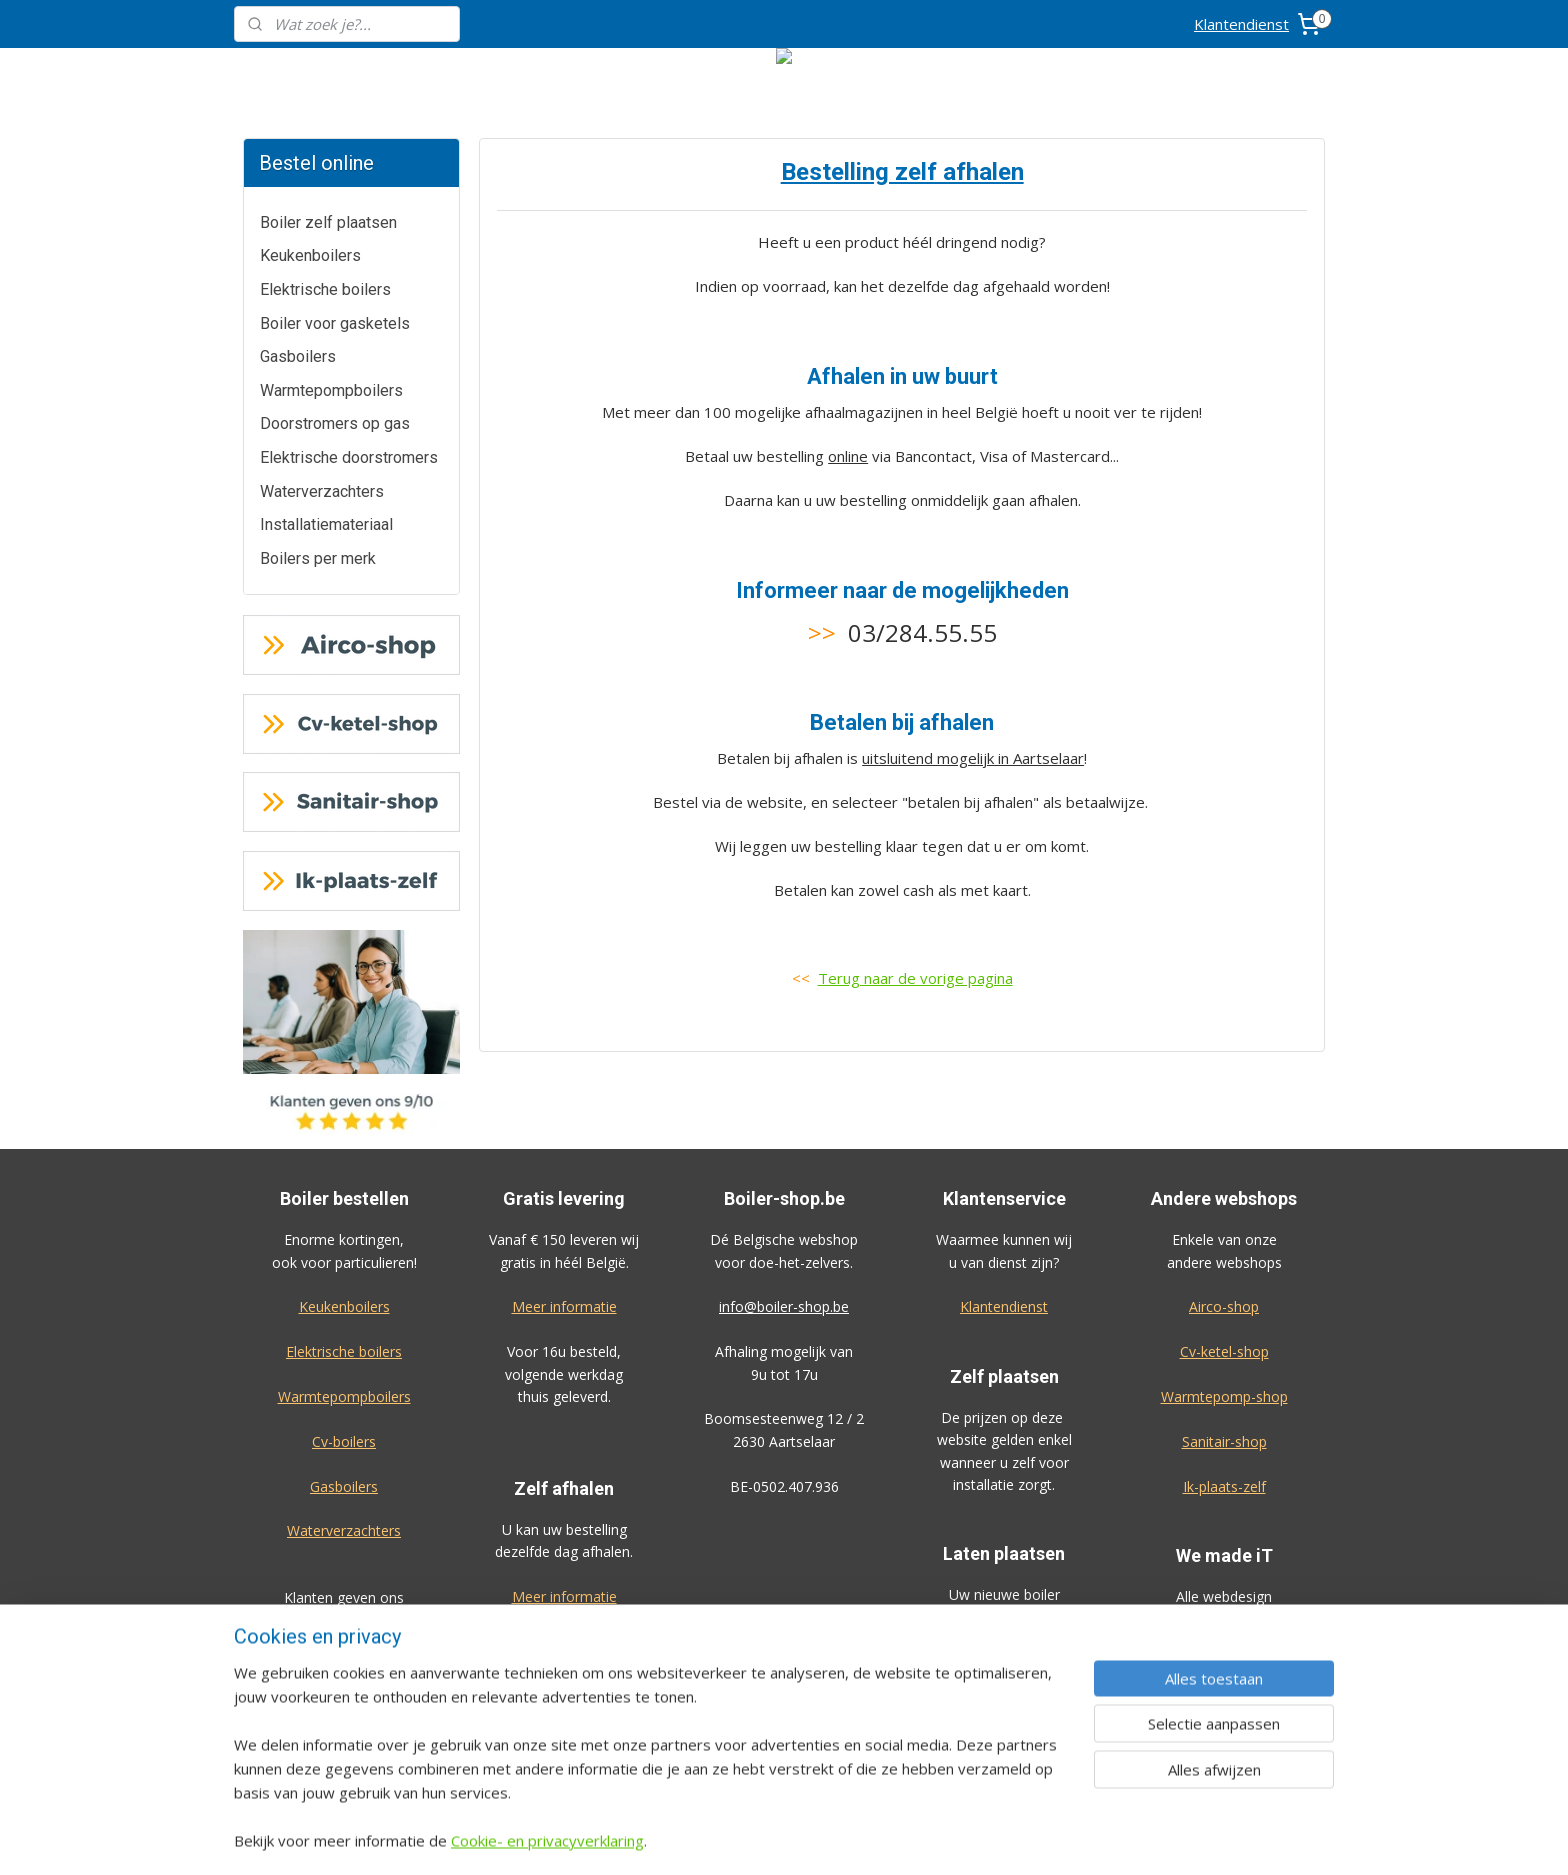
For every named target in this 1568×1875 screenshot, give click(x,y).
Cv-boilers (344, 1441)
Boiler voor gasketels (335, 323)
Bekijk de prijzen (1004, 1684)
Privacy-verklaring (1224, 1730)
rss (886, 1838)
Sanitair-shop (1224, 1441)
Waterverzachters (322, 491)
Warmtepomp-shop (1224, 1396)
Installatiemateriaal (326, 524)
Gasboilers (298, 356)
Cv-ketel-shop (1224, 1351)
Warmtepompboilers (331, 390)
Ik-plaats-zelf (1224, 1486)
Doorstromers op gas (335, 423)
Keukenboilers (310, 255)
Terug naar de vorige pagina (914, 978)
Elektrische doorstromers (349, 457)
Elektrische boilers (325, 289)
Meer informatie (564, 1306)
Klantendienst (1241, 24)
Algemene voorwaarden (1224, 1685)
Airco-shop (1224, 1306)
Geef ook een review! (344, 1665)
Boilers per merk (318, 558)
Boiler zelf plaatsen (328, 222)
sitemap (844, 1838)
